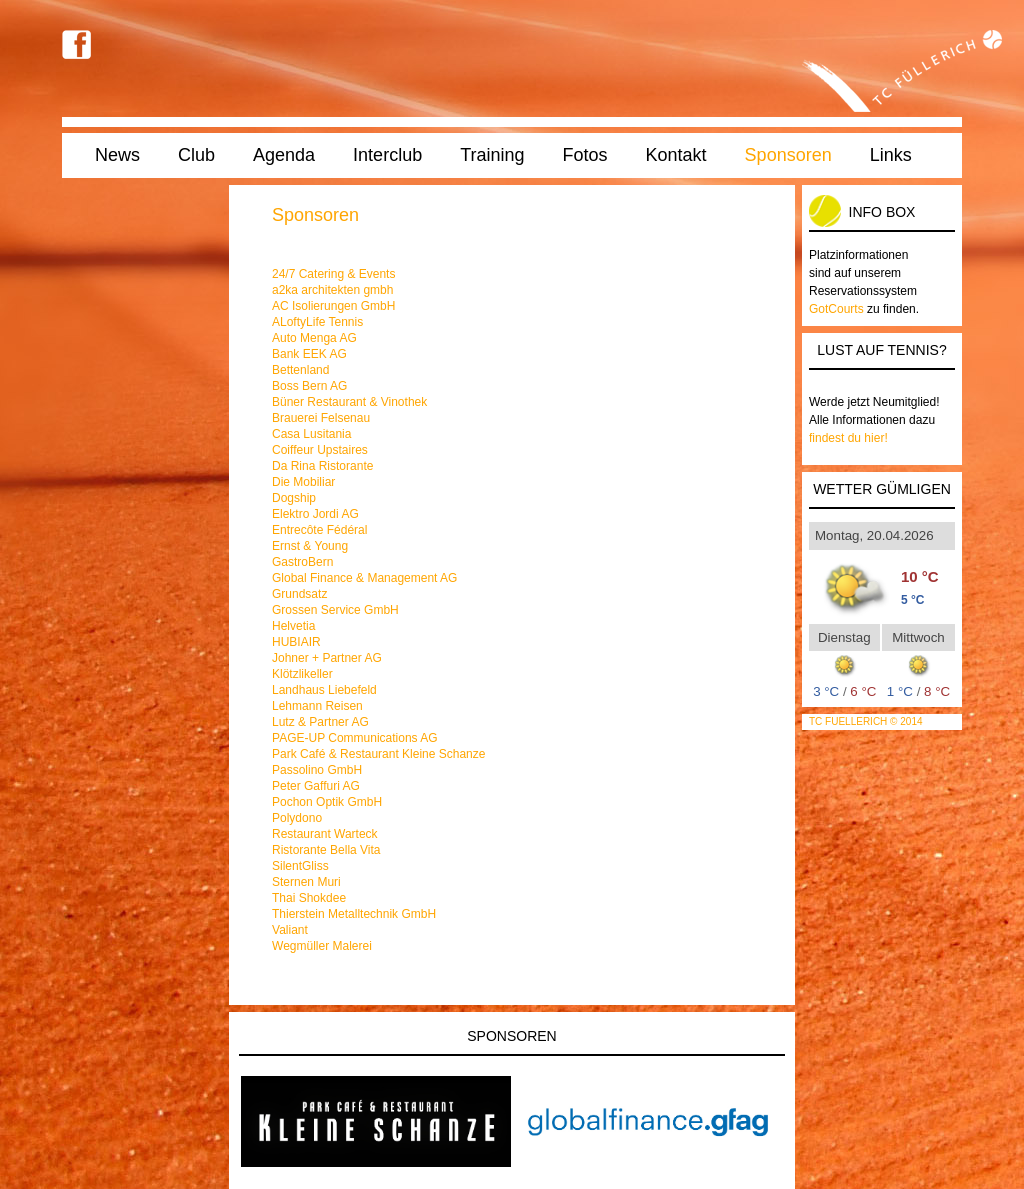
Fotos (585, 155)
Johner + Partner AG (327, 658)
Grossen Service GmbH (335, 610)
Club (196, 155)
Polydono (297, 818)
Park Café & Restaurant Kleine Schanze (378, 754)
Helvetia (293, 626)
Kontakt (676, 155)
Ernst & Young (310, 546)
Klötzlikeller (302, 674)
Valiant (290, 930)
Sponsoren (788, 155)
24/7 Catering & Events (333, 274)
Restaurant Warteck (325, 834)
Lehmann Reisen (317, 706)
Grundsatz (299, 594)
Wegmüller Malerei (322, 946)
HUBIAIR (296, 642)
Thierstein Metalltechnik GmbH (354, 914)
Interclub (387, 155)
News (117, 155)
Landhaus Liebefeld (324, 690)
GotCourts (836, 309)
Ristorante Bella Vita (326, 850)
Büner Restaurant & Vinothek (349, 402)
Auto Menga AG (314, 338)
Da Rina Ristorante (322, 466)
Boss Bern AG (309, 386)
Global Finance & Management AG (364, 578)
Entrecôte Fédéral (319, 530)
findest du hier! (848, 438)
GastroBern (302, 562)
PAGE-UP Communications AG (355, 738)
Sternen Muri (306, 882)
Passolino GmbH (317, 770)
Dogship (294, 498)
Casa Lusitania (311, 434)
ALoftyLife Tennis (317, 322)
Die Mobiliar (303, 482)
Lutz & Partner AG (320, 722)
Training (492, 155)
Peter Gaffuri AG (316, 786)
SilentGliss (300, 866)
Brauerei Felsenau (321, 418)
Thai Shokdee (309, 898)
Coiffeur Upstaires (320, 450)
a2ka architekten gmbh (332, 290)
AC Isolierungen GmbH (333, 306)
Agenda (284, 155)
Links (891, 155)
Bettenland (300, 370)
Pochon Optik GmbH (327, 802)
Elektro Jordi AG (315, 514)
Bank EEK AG (309, 354)
